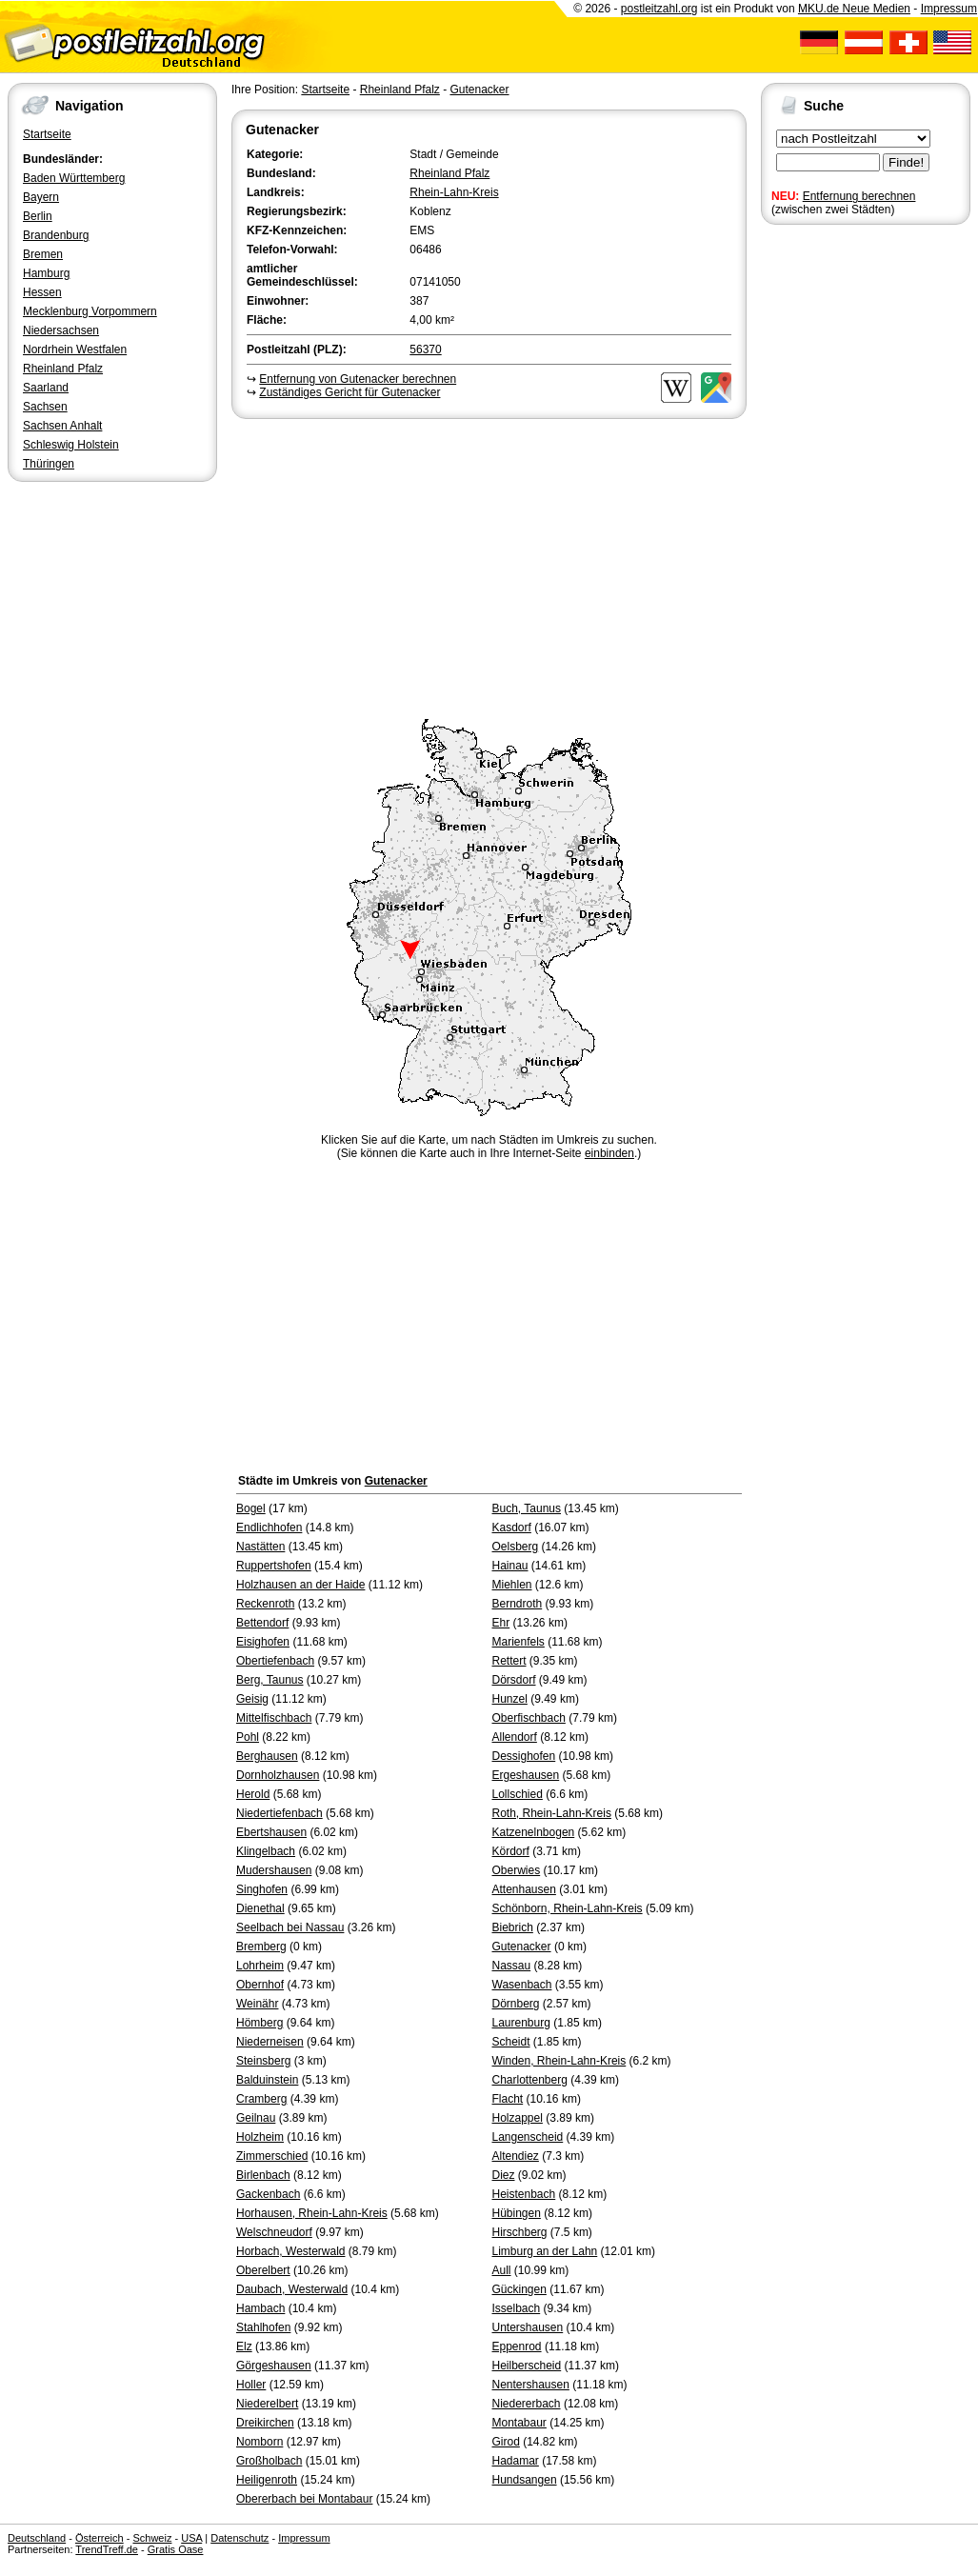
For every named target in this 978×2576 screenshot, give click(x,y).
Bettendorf (262, 1622)
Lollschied (517, 1794)
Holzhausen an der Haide (300, 1584)
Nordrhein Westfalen (75, 349)
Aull (501, 2270)
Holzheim (260, 2137)
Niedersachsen (61, 330)
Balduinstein (267, 2080)
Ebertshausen (271, 1832)
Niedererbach (526, 2403)
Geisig (252, 1699)
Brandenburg (56, 235)
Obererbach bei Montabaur (304, 2499)
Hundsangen (524, 2479)
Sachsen (45, 406)
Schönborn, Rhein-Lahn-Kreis (567, 1908)
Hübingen (516, 2213)
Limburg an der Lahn (545, 2251)
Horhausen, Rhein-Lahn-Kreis (312, 2213)
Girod (506, 2441)
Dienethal (260, 1908)
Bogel (251, 1508)
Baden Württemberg (74, 178)
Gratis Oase (176, 2549)
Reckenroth (265, 1603)
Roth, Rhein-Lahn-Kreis (551, 1813)
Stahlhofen (263, 2327)
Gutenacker (479, 89)
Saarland (46, 387)
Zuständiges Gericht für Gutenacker (349, 392)
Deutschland (37, 2538)
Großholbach (269, 2460)
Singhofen (262, 1889)
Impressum (949, 8)
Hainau (510, 1565)
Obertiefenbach (275, 1660)
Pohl (247, 1737)
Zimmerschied (272, 2156)
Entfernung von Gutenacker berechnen (357, 379)
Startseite (47, 134)
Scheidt (511, 2041)
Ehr (501, 1622)
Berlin (37, 216)
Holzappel (517, 2118)
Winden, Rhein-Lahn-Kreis (559, 2060)
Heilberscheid (527, 2365)
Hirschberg (520, 2232)
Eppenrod (517, 2346)
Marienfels (518, 1641)
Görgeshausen (273, 2365)
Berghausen (267, 1756)
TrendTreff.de (106, 2549)
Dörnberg (516, 2003)
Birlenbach (263, 2175)
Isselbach (516, 2308)
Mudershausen (273, 1870)
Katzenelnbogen (533, 1832)
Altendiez (515, 2156)
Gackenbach (268, 2194)
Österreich (99, 2538)
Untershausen (528, 2327)
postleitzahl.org (659, 8)
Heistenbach (524, 2194)
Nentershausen (530, 2384)
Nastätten (260, 1546)
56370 (425, 349)
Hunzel (510, 1699)
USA (191, 2538)
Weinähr (257, 2003)
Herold (252, 1794)
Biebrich (512, 1927)
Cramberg (261, 2099)
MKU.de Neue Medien (854, 8)
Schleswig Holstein (71, 444)
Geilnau (255, 2118)
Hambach (260, 2308)
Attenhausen (524, 1889)
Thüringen (48, 463)
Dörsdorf (514, 1680)
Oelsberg (515, 1546)
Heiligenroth (266, 2479)
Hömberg (259, 2022)
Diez (503, 2175)
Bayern (41, 197)
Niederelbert (267, 2403)
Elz (244, 2346)
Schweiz (151, 2538)
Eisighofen (262, 1641)
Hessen (42, 292)
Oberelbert (263, 2270)
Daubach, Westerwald (292, 2289)
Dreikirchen (265, 2422)
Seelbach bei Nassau (290, 1927)
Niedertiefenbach (279, 1813)
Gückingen (519, 2289)
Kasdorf (511, 1527)
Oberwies (516, 1870)
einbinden (609, 1153)
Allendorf (514, 1737)
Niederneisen (270, 2041)
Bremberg (261, 1946)
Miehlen (512, 1584)
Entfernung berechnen (859, 196)
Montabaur (519, 2422)
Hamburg (46, 273)
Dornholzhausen (277, 1775)
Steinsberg (263, 2060)
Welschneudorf (274, 2232)
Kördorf (510, 1851)
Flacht (508, 2099)
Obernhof (260, 1984)
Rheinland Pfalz (63, 368)
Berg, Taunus (270, 1680)
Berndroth (517, 1603)
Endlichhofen (269, 1527)
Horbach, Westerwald (291, 2251)
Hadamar (515, 2460)
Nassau (511, 1965)
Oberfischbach (529, 1718)
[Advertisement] (489, 565)
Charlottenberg (530, 2080)
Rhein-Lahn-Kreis (453, 192)
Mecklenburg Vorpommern (90, 311)
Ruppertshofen (273, 1565)
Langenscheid (528, 2137)
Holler (251, 2384)
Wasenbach (522, 1984)
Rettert (509, 1660)
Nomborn (259, 2441)
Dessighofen (524, 1756)
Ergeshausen (526, 1775)
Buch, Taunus (527, 1508)
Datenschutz (239, 2538)
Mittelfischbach (273, 1718)
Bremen (43, 254)
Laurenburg (521, 2022)
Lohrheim (260, 1965)
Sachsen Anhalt (62, 425)
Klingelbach (265, 1851)
